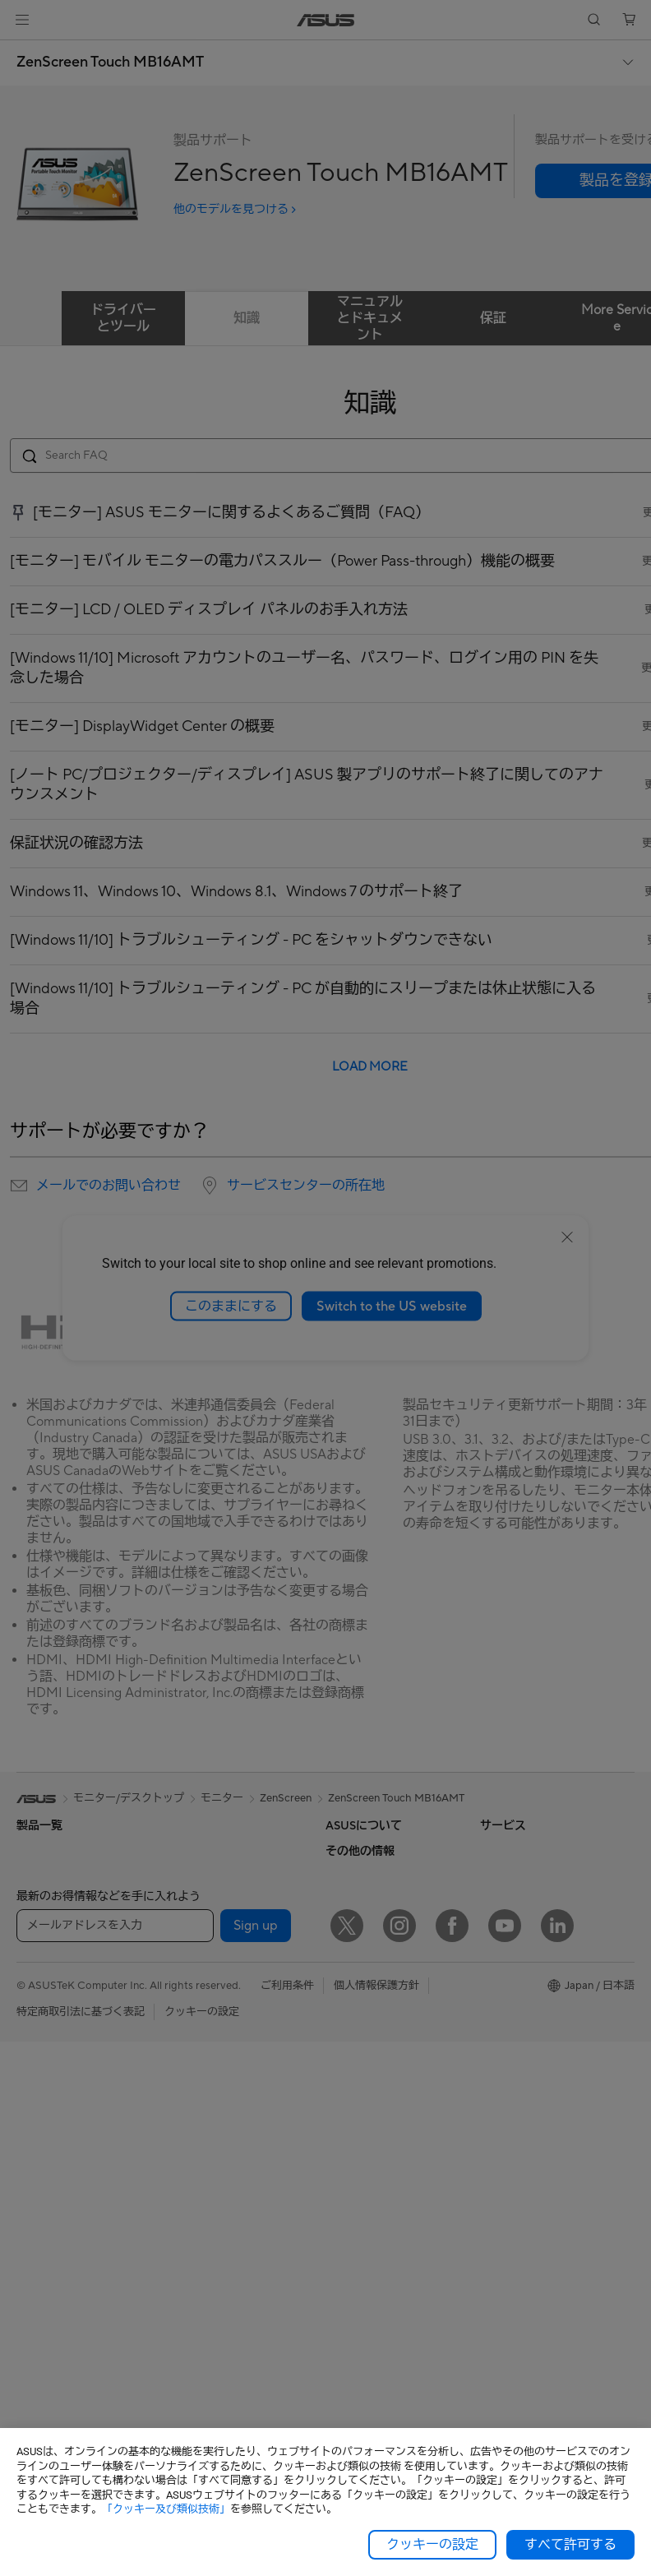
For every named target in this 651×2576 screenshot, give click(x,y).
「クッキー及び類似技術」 (166, 2509)
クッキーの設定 (432, 2545)
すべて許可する (570, 2545)
